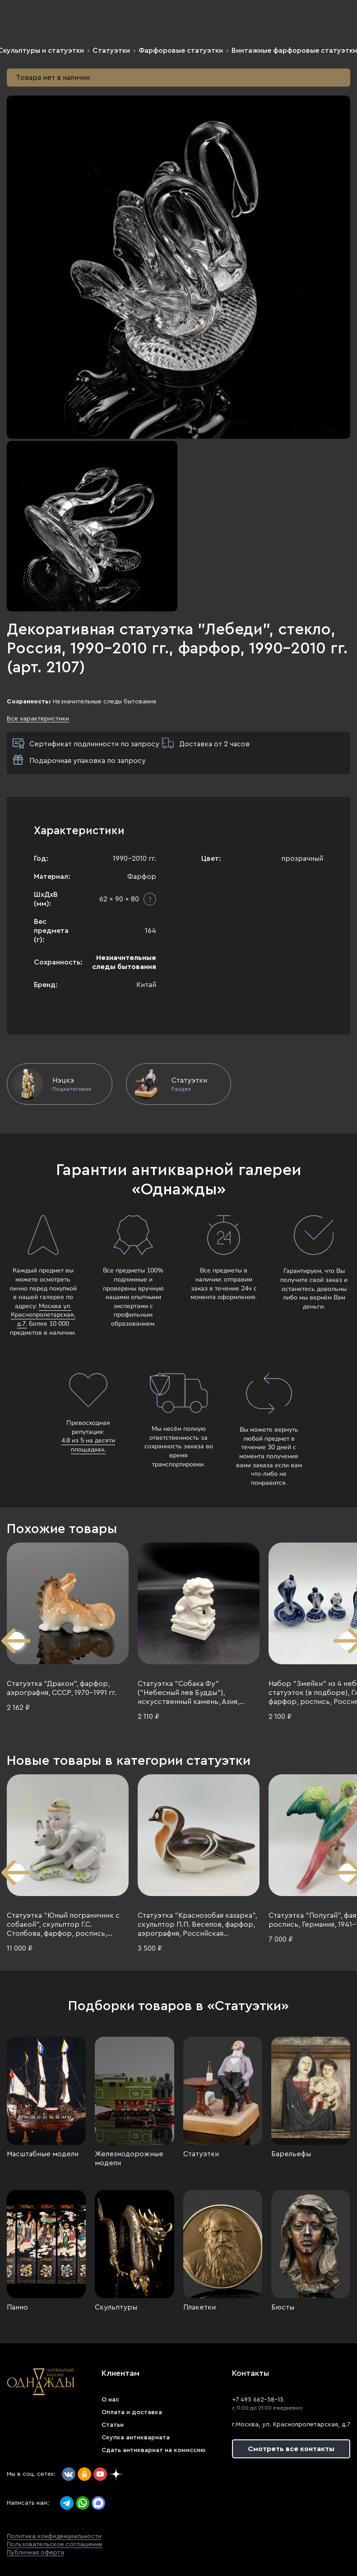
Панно (17, 2307)
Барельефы (291, 2154)
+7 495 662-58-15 (257, 2400)
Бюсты (282, 2307)
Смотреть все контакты (291, 2448)
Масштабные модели (43, 2154)
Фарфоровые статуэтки (181, 50)
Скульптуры (116, 2307)
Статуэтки (111, 50)
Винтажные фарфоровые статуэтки (294, 50)
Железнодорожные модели (129, 2158)
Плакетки (199, 2307)
